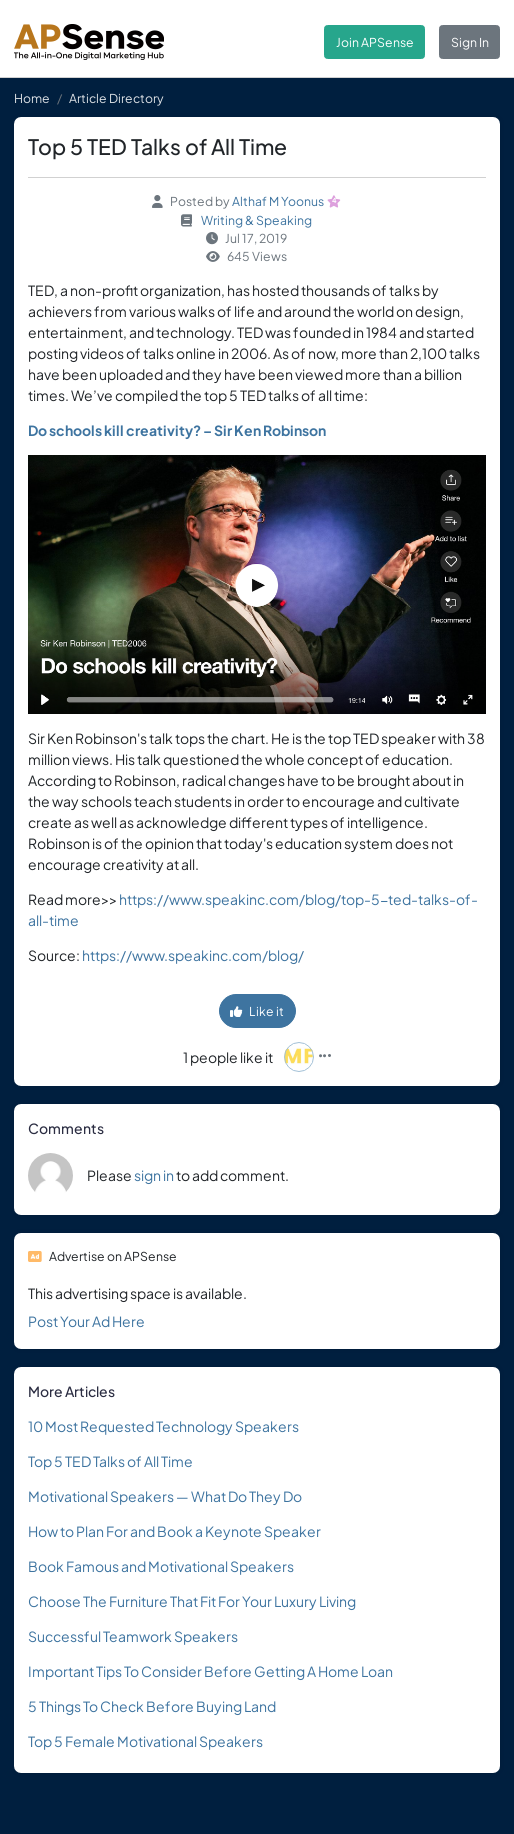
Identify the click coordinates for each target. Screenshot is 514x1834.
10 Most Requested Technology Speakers (163, 1426)
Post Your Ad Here (86, 1321)
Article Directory (116, 98)
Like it (257, 1011)
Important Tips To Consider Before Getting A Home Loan (210, 1671)
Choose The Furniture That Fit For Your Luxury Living (192, 1601)
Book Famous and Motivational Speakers (161, 1566)
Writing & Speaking (256, 220)
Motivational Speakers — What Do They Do (165, 1496)
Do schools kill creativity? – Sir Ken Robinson (177, 430)
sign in (154, 1175)
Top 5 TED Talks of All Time (110, 1461)
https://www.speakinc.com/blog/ (193, 955)
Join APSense (375, 42)
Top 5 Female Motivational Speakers (145, 1741)
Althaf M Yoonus (278, 201)
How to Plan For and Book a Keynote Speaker (174, 1531)
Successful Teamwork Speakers (133, 1636)
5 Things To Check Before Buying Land (152, 1706)
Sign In (470, 42)
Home (32, 98)
